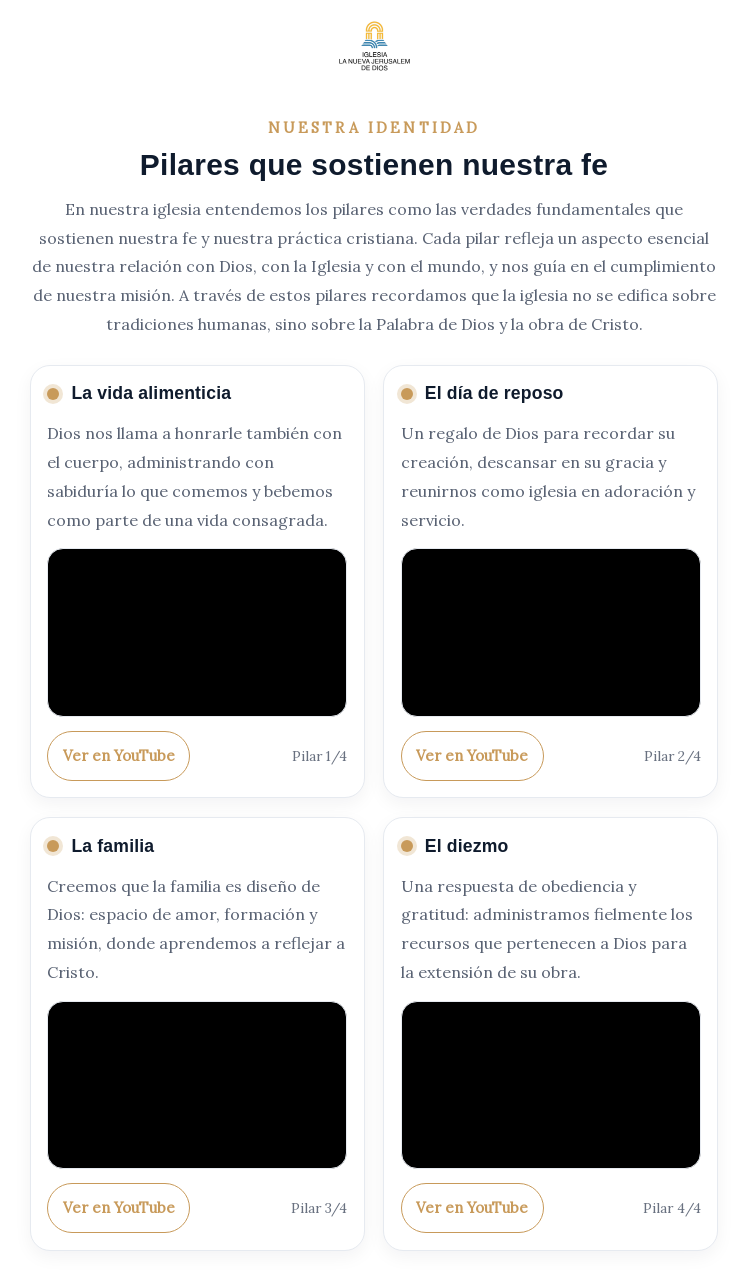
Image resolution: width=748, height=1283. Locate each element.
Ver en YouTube (119, 755)
